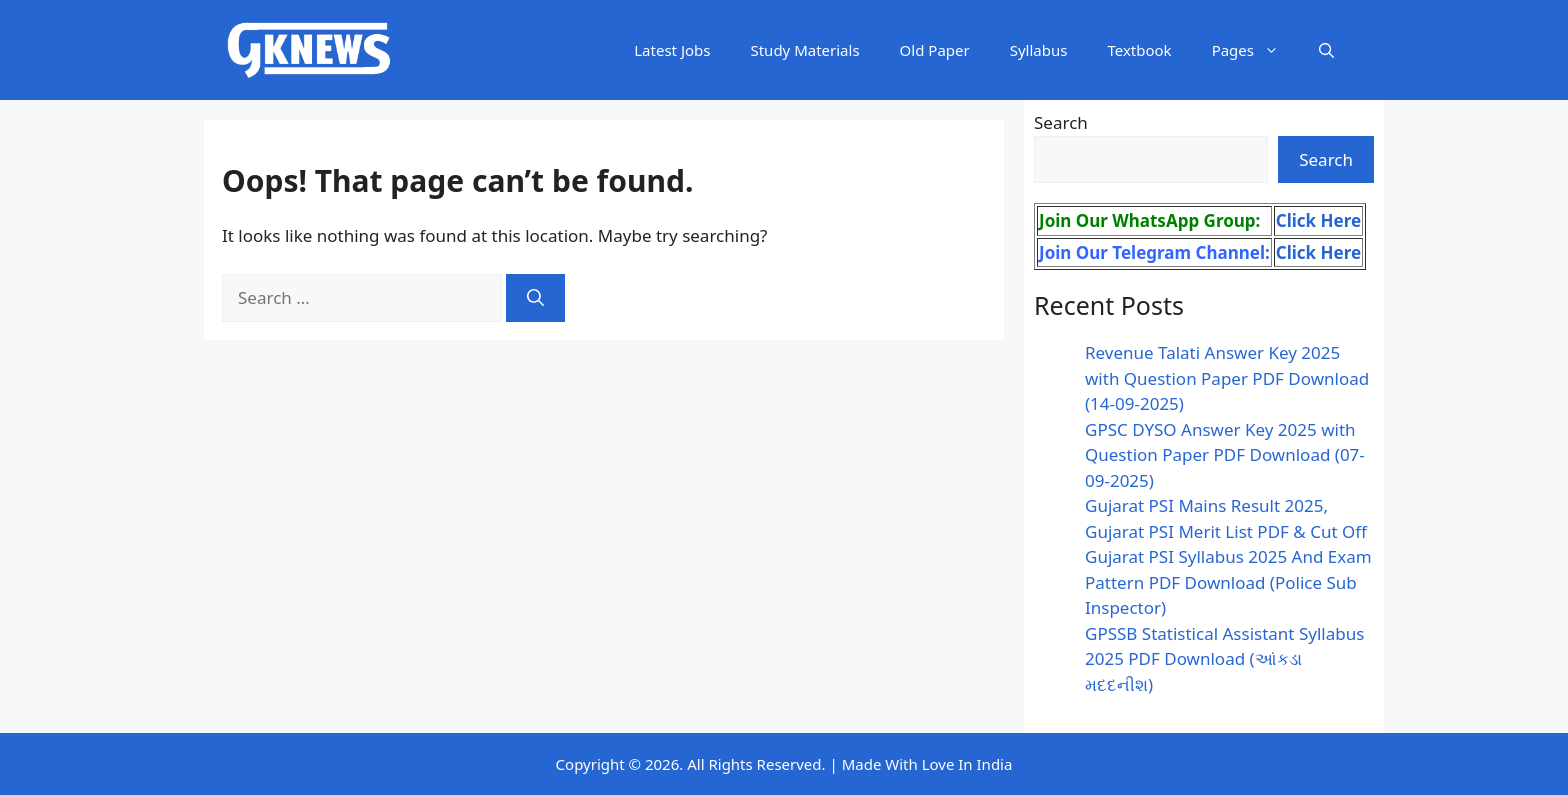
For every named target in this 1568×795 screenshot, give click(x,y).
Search (1061, 122)
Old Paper (935, 50)
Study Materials (804, 50)
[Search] (535, 298)
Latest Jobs (672, 50)
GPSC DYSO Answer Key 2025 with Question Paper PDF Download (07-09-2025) (1225, 455)
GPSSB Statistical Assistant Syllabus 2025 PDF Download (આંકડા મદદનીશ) (1224, 659)
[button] (1326, 50)
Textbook (1139, 50)
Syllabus (1039, 50)
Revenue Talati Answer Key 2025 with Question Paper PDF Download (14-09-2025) (1227, 378)
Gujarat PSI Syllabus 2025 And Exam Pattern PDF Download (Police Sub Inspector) (1228, 582)
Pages (1255, 50)
